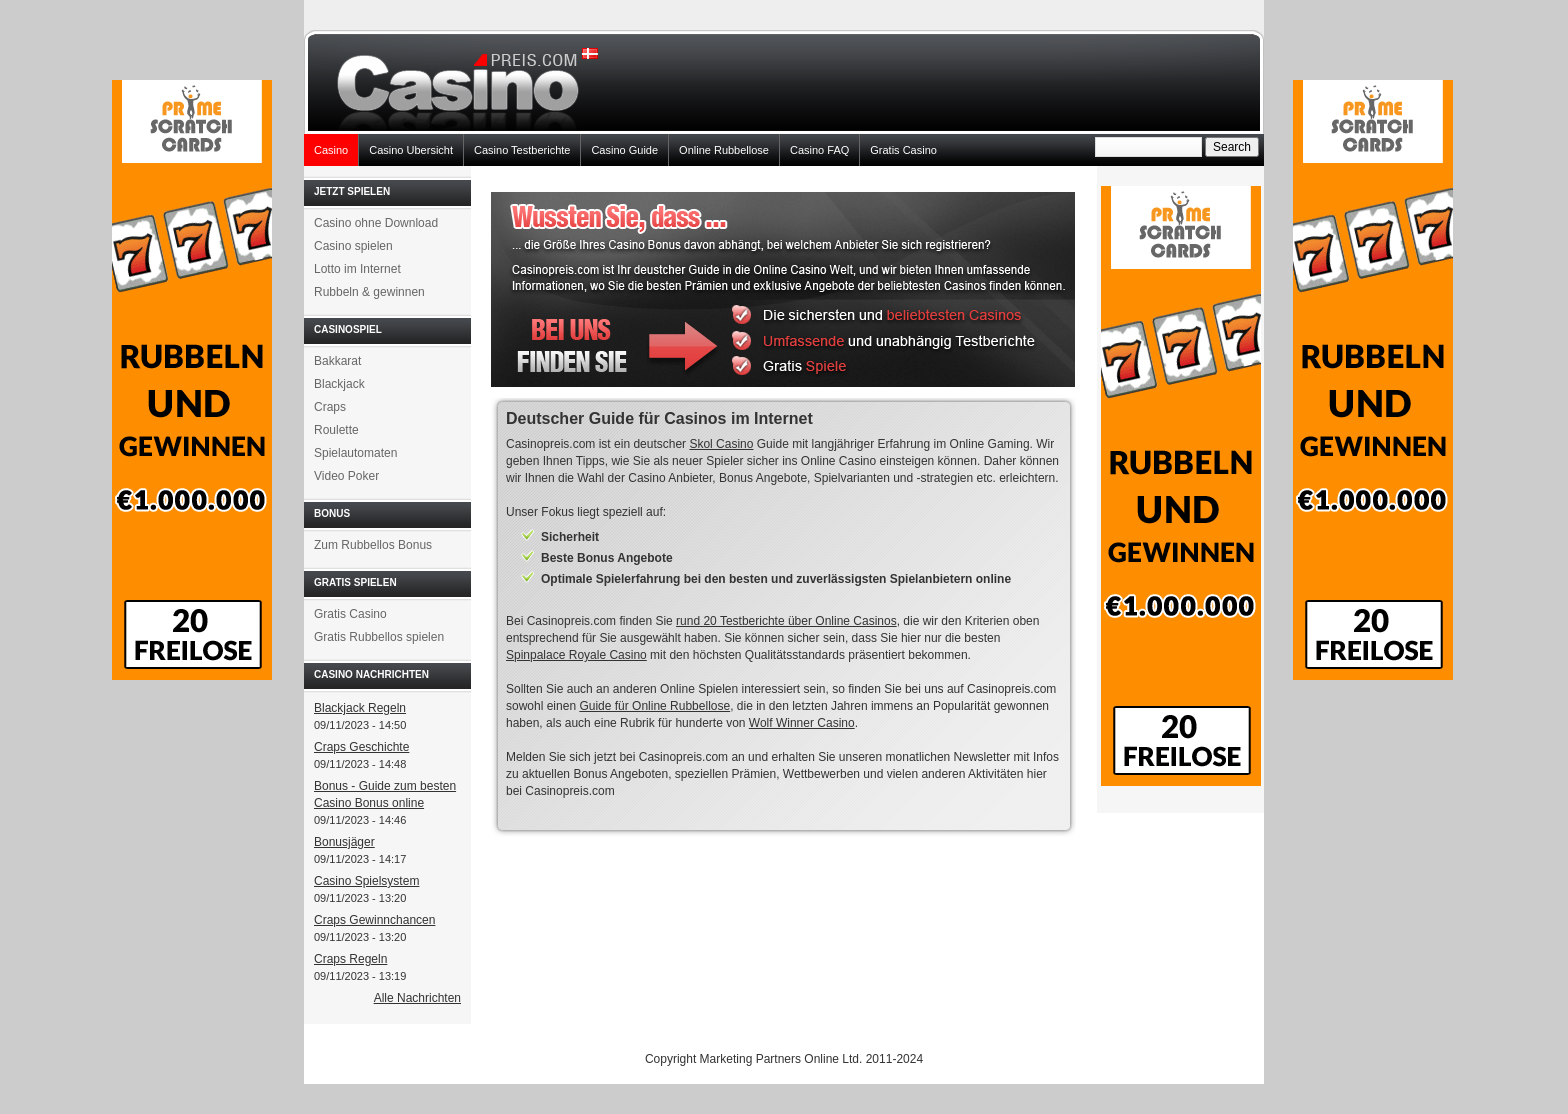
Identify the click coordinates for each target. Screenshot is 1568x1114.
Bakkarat (337, 361)
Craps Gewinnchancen (374, 920)
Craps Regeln (350, 959)
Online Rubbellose (724, 150)
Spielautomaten (355, 453)
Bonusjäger (344, 842)
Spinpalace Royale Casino (576, 655)
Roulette (336, 430)
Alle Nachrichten (417, 998)
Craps (330, 407)
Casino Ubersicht (411, 150)
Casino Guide (624, 150)
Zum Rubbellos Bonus (373, 545)
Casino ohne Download (376, 223)
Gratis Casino (903, 150)
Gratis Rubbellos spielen (379, 637)
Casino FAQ (819, 150)
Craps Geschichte (361, 747)
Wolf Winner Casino (802, 723)
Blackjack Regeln (360, 708)
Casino (331, 150)
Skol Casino (721, 444)
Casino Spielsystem (366, 881)
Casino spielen (353, 246)
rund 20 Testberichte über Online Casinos (786, 621)
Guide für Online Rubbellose (654, 706)
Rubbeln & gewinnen (369, 292)
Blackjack (339, 384)
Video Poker (346, 476)
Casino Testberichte (522, 150)
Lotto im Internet (357, 269)
